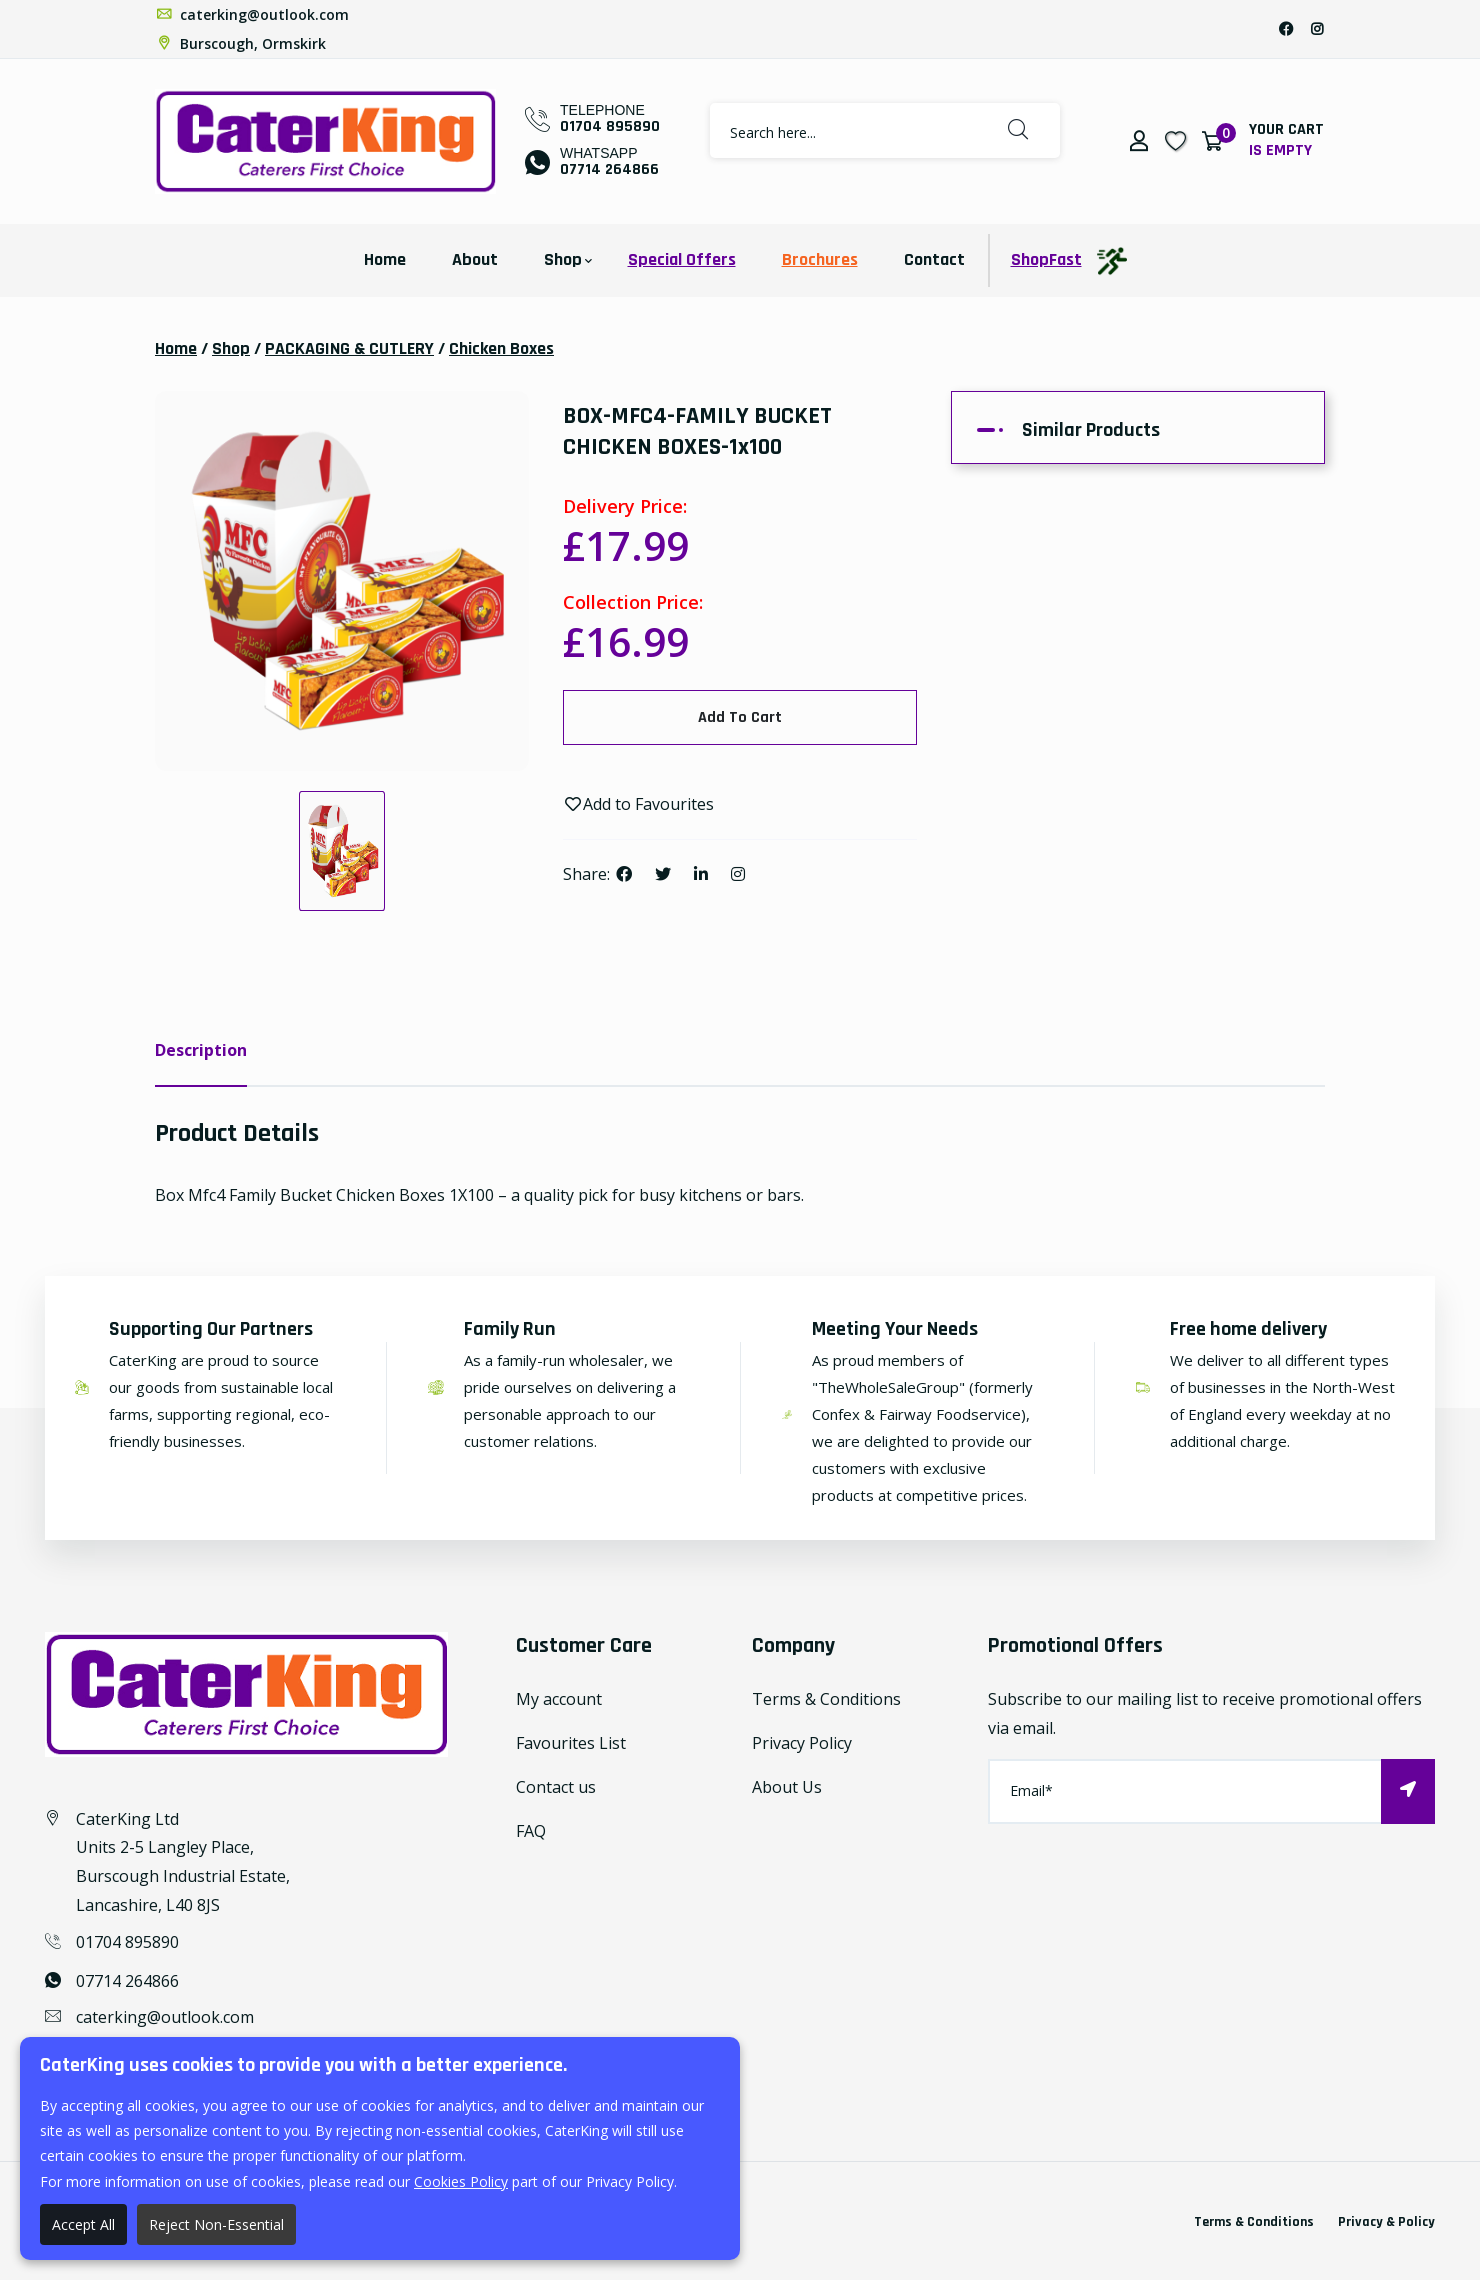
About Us (787, 1787)
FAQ (531, 1831)
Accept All (83, 2224)
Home (385, 259)
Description (201, 1050)
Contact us (556, 1787)
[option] (342, 581)
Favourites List (571, 1743)
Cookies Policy (461, 2181)
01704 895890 (610, 126)
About (475, 259)
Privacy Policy (802, 1743)
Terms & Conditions (826, 1699)
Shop (563, 259)
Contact (934, 259)
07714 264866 (609, 169)
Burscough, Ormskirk (240, 43)
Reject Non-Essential (216, 2224)
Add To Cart (740, 717)
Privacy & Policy (1386, 2222)
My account (559, 1699)
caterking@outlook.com (252, 14)
